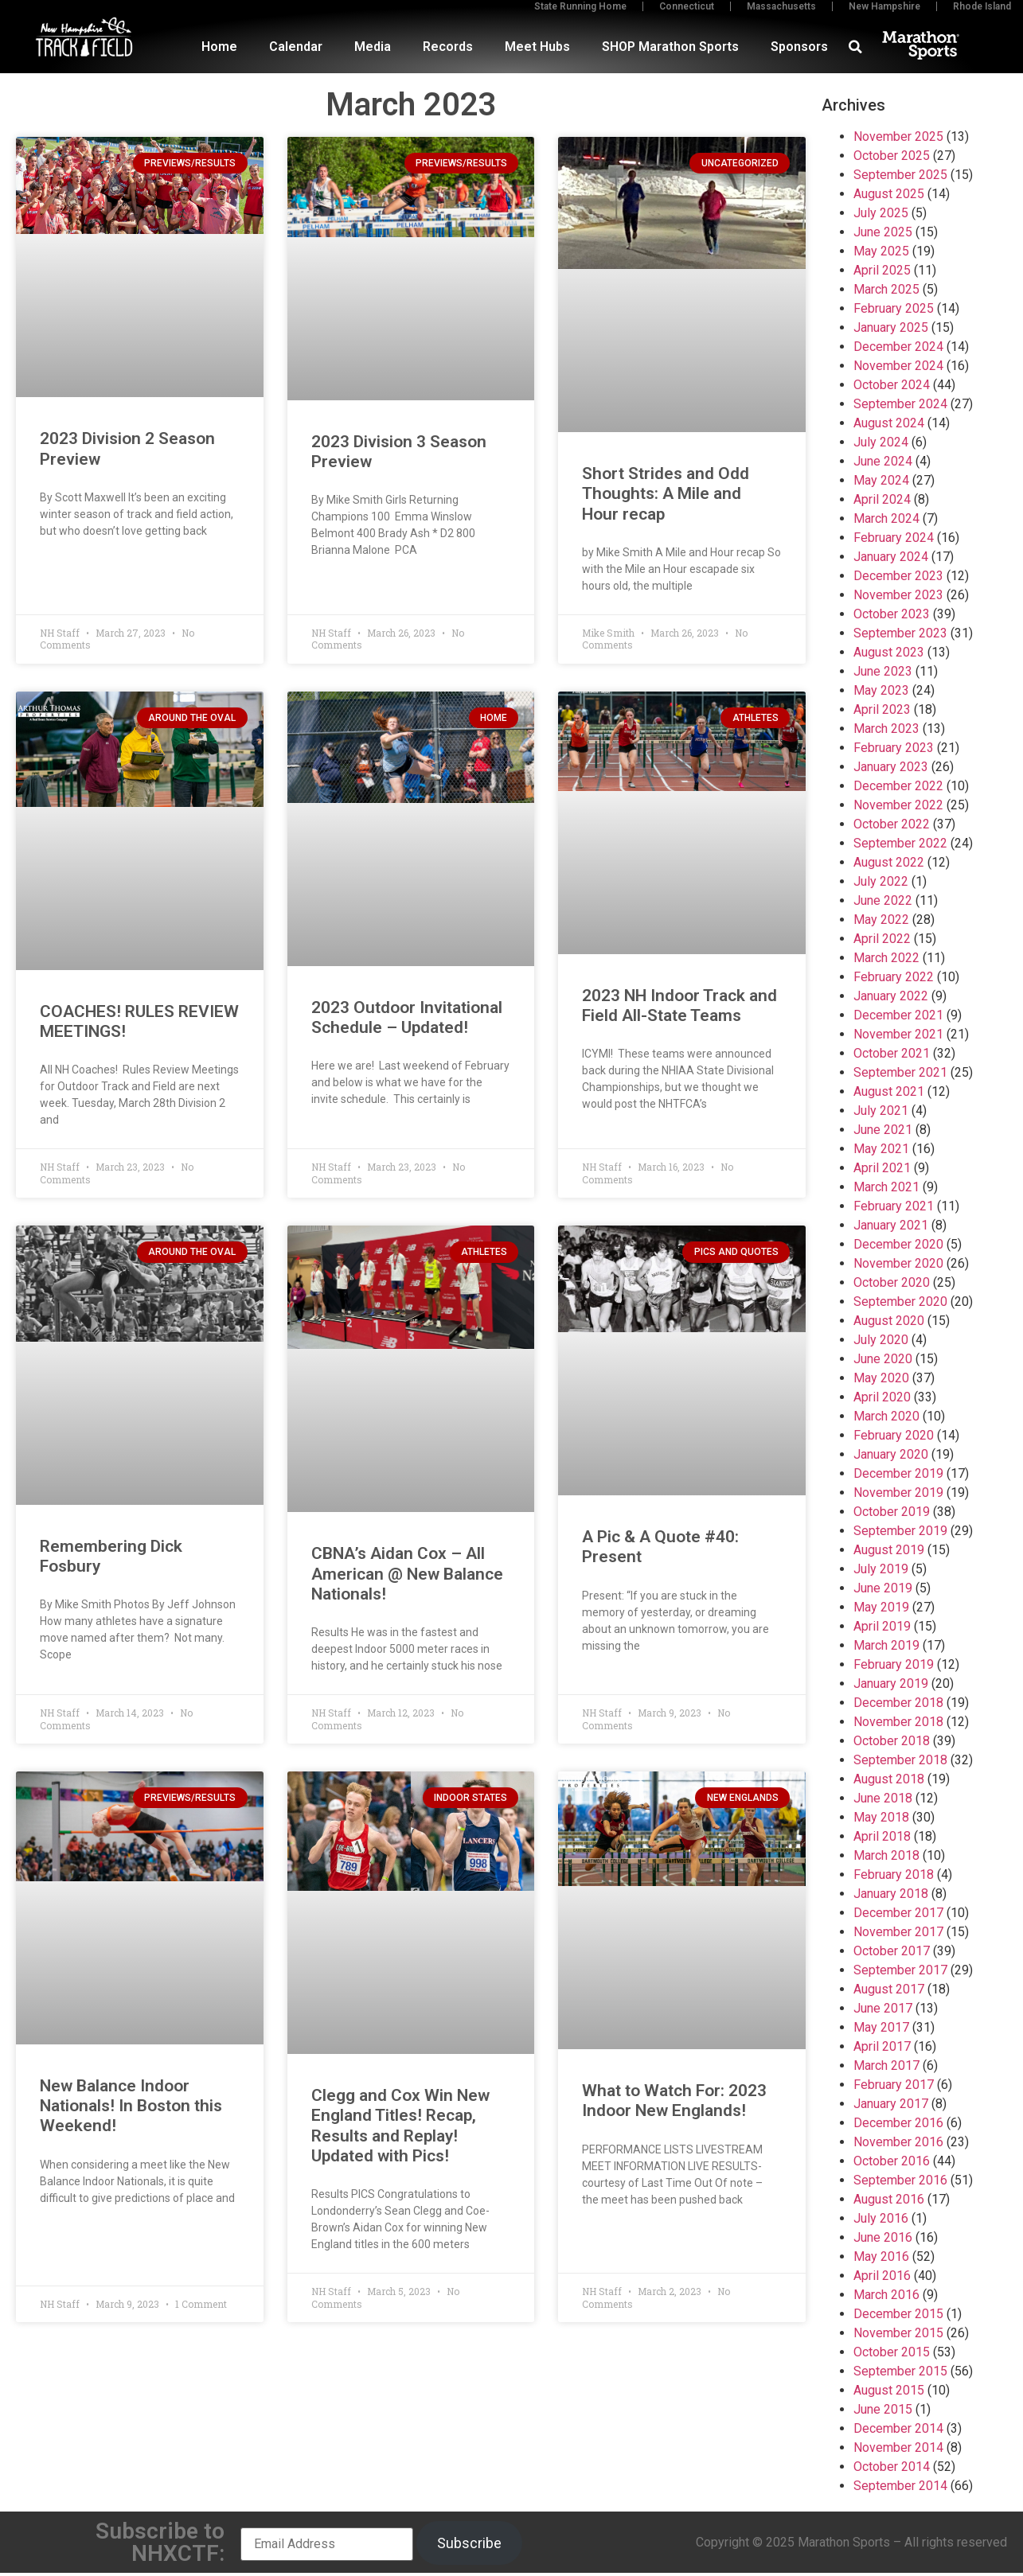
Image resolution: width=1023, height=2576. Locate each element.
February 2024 (893, 537)
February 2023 (893, 747)
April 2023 (882, 709)
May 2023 (881, 690)
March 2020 (886, 1416)
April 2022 (882, 938)
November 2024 (898, 365)
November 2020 (898, 1263)
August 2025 (888, 193)
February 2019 (893, 1664)
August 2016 (888, 2199)
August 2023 (888, 652)
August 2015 (888, 2390)
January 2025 (890, 327)
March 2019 (886, 1645)
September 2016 (900, 2180)
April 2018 (882, 1836)
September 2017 (900, 1970)
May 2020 (881, 1377)
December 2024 (898, 346)
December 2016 (898, 2122)
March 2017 (886, 2065)
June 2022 (882, 900)
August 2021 (888, 1091)
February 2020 (893, 1435)
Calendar (295, 46)
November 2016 (898, 2141)
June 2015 (882, 2409)
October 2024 (891, 384)
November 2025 (898, 136)
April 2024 (882, 499)
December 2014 (898, 2428)
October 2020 (891, 1282)
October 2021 (891, 1053)
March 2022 (886, 957)
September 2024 (900, 403)
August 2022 (888, 862)
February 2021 (893, 1206)
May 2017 (881, 2027)
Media (372, 46)
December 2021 (898, 1015)
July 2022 (880, 881)
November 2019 (898, 1492)
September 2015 (900, 2371)
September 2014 (900, 2485)
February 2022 (893, 976)
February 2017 (893, 2084)
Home (219, 46)
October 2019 (891, 1511)
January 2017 (890, 2103)
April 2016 (882, 2275)
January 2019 (890, 1683)
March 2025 (886, 289)
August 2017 (888, 1989)
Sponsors (799, 46)
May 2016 (881, 2256)
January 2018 (890, 1893)
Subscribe (469, 2543)
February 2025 (893, 308)
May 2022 (881, 919)
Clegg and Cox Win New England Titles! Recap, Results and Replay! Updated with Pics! (400, 2125)
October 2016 (891, 2161)
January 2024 (890, 556)
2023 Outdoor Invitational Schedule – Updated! (406, 1017)
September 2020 (900, 1301)
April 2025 (882, 270)
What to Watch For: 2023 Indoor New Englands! (674, 2100)
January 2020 (890, 1454)
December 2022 (898, 785)
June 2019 (882, 1588)
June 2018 (882, 1798)
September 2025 (900, 174)
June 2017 (882, 2008)
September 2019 (900, 1530)
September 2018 (900, 1759)
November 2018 (898, 1721)
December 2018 (898, 1702)
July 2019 (880, 1568)
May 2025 (881, 251)
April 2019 (882, 1626)
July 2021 (880, 1110)
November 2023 (898, 594)
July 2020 (880, 1339)
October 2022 (891, 824)
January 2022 (890, 996)
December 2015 (898, 2313)
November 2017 (898, 1931)
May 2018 (881, 1817)
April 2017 (882, 2046)
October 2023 (891, 614)
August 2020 (888, 1320)
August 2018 (888, 1779)
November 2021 (898, 1034)
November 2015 (898, 2332)
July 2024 (880, 442)
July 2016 (880, 2218)
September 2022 (900, 843)
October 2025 (891, 155)
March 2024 (886, 518)
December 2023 (898, 575)
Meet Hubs (537, 46)
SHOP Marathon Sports (670, 46)
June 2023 (882, 671)
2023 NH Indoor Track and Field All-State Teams (679, 1005)
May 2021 (881, 1148)
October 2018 (891, 1740)
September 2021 (900, 1072)
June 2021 (882, 1129)
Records (448, 46)
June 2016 (882, 2237)
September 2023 (900, 633)
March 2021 (886, 1186)
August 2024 (888, 423)
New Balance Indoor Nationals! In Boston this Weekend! (131, 2105)
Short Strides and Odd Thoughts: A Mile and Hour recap (665, 493)
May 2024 (881, 480)
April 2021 (882, 1167)
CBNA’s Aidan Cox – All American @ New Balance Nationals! (407, 1573)
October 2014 (891, 2466)
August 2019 (888, 1549)
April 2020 (882, 1397)
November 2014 (898, 2447)
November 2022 (898, 805)
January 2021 (890, 1225)
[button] (856, 47)
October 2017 (891, 1950)
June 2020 (882, 1358)
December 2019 (898, 1473)
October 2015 (891, 2352)
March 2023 (886, 728)
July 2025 (880, 212)
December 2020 (898, 1244)
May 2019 (881, 1607)
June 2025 (882, 232)
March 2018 (886, 1855)
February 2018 (893, 1874)
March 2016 (886, 2294)
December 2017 (898, 1912)
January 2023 (890, 766)
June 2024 (882, 461)
